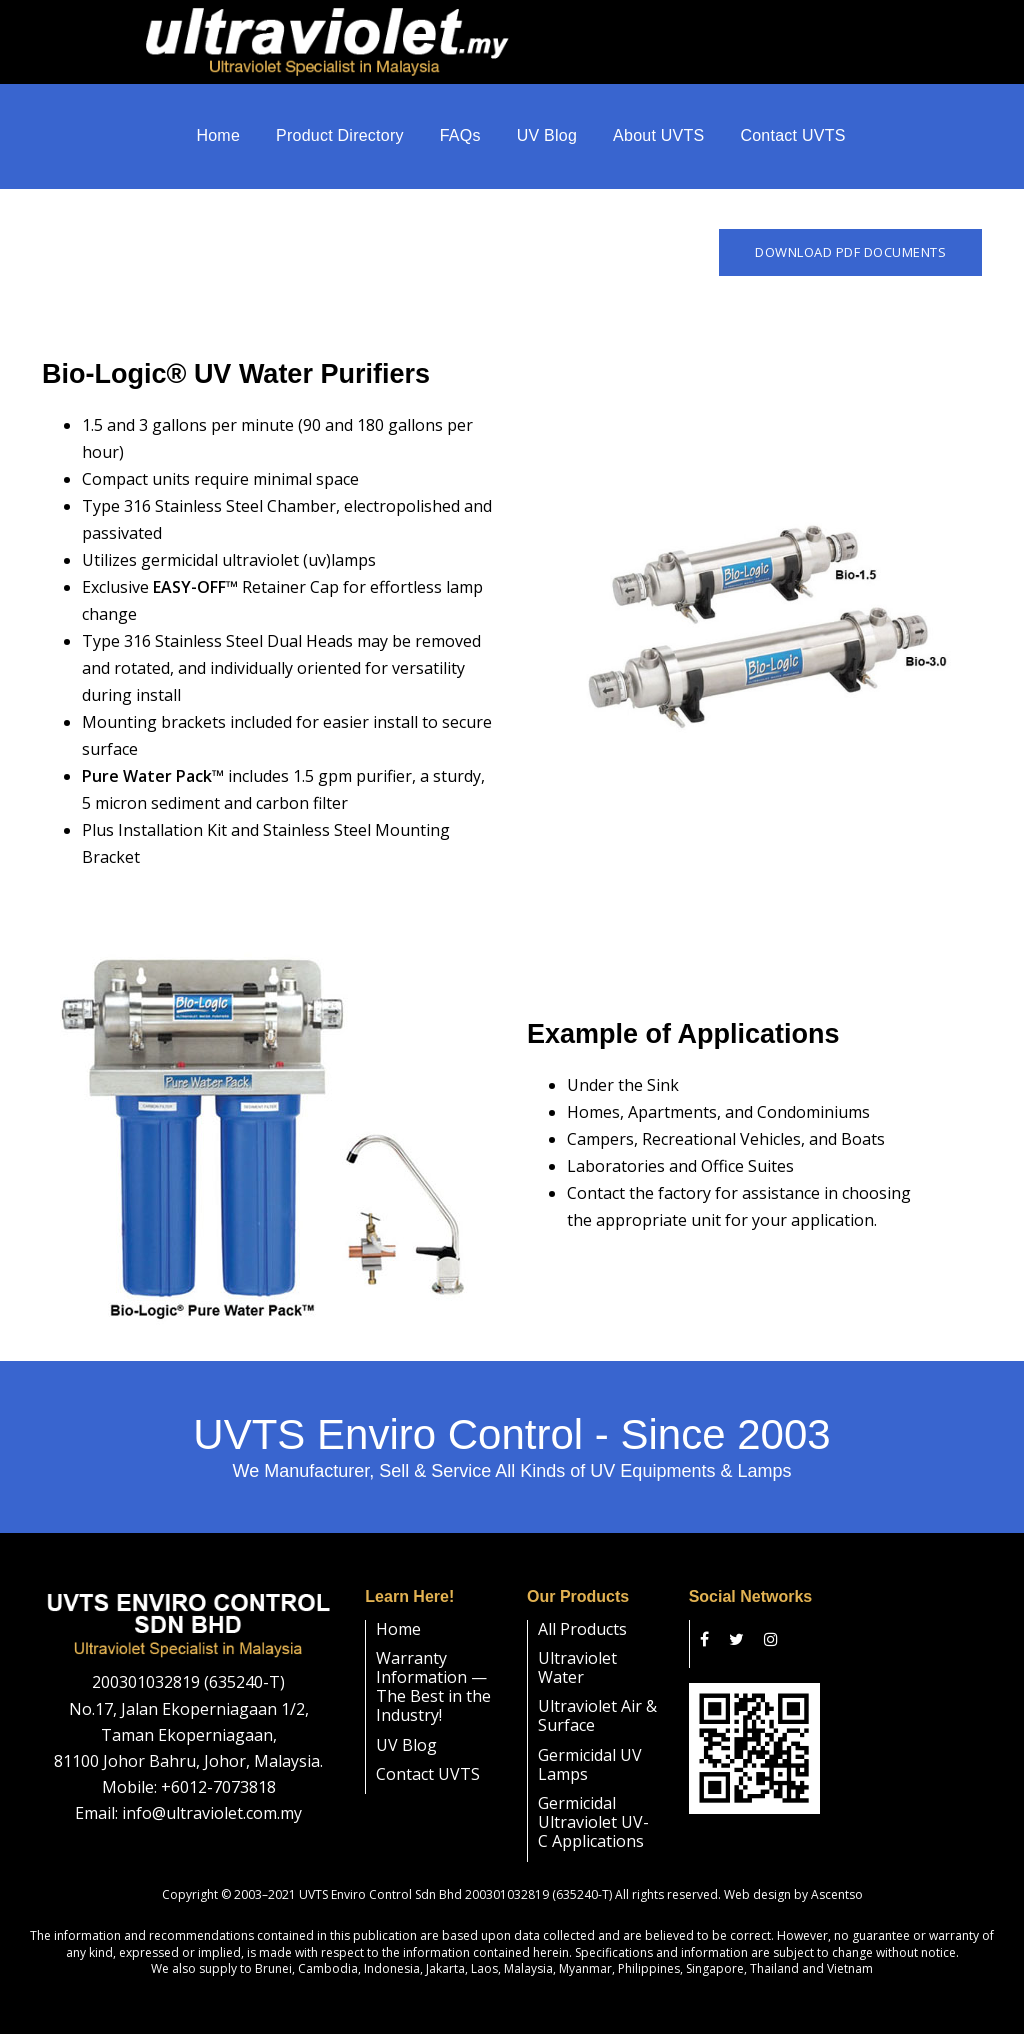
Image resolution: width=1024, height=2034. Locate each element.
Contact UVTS (792, 139)
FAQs (460, 139)
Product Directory (340, 139)
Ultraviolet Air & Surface (597, 1696)
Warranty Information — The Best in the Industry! (433, 1668)
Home (218, 139)
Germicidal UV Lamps (590, 1744)
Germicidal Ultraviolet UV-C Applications (593, 1803)
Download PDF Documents (850, 233)
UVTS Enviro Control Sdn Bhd (380, 1874)
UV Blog (547, 139)
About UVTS (658, 139)
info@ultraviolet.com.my (212, 1794)
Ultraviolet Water (577, 1648)
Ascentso (837, 1874)
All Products (582, 1610)
